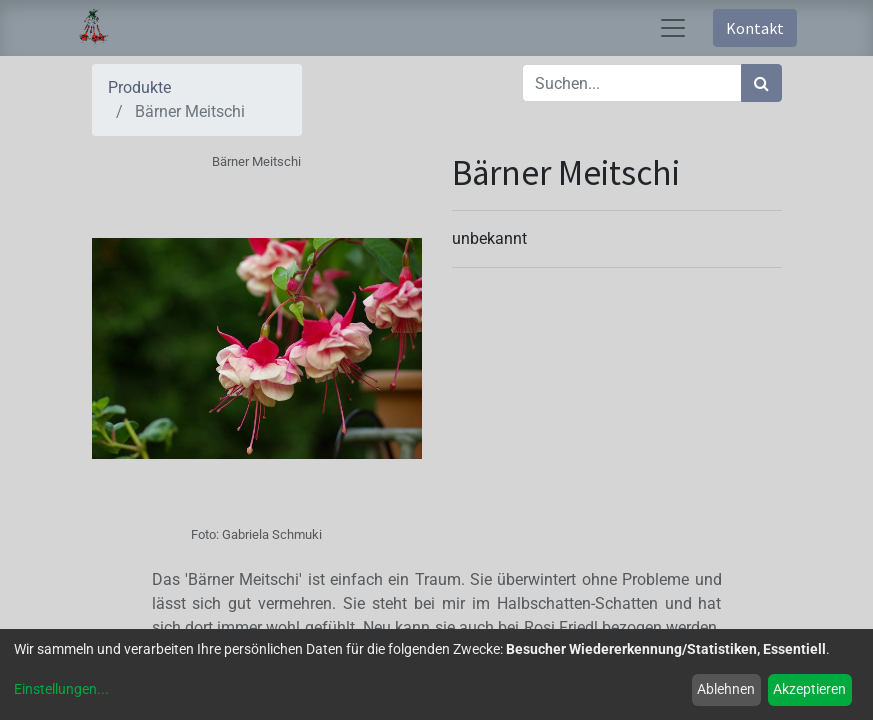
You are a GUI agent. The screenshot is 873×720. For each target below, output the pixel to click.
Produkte (139, 87)
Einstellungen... (61, 689)
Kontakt (755, 28)
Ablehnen (726, 689)
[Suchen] (761, 83)
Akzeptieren (809, 689)
